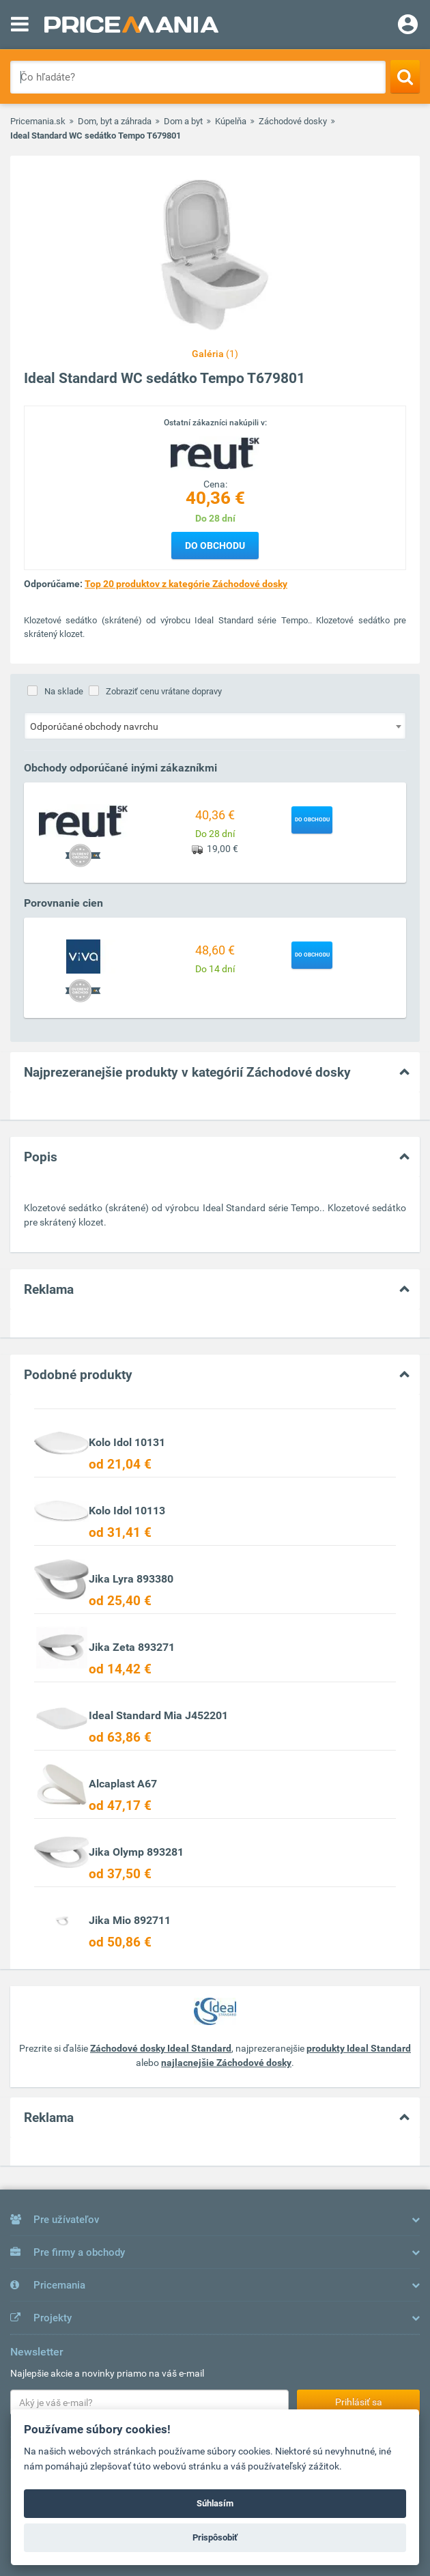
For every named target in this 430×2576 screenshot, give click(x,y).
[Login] (408, 26)
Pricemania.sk (38, 121)
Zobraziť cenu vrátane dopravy (164, 691)
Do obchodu (215, 545)
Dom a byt (183, 121)
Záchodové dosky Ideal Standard (160, 2048)
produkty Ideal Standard (358, 2048)
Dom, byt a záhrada (115, 121)
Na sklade (63, 691)
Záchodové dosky (293, 121)
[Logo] (215, 452)
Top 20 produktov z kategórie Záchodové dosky (186, 583)
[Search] (405, 76)
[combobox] (215, 725)
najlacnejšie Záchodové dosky (226, 2062)
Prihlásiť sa (358, 2401)
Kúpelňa (230, 121)
